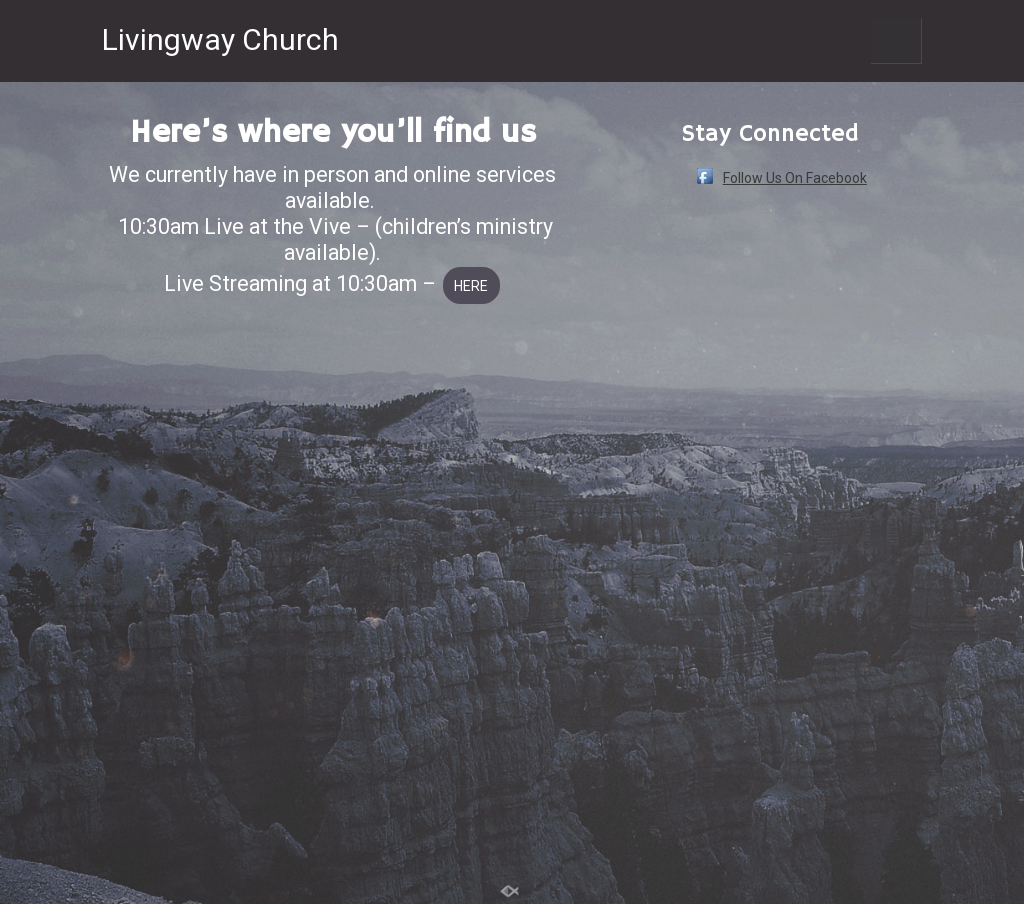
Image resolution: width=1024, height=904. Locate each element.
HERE (471, 286)
